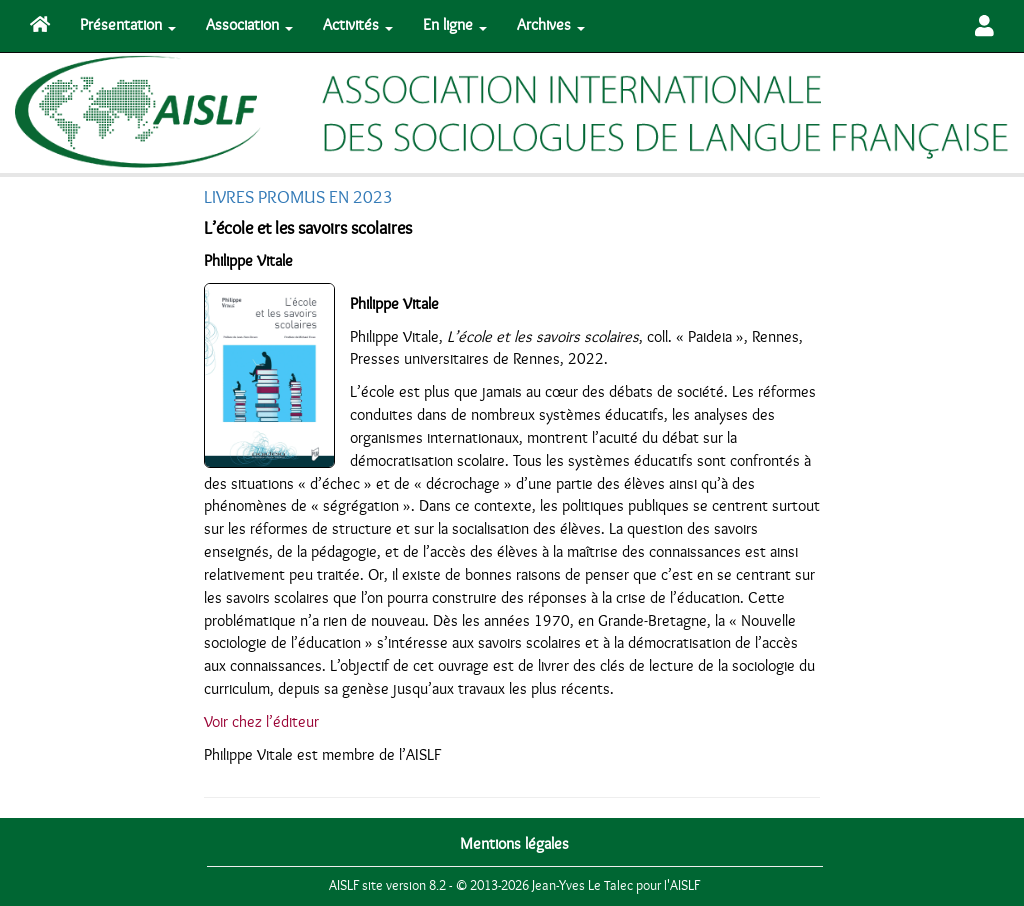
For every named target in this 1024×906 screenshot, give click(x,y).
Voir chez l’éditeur (261, 722)
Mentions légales (514, 844)
